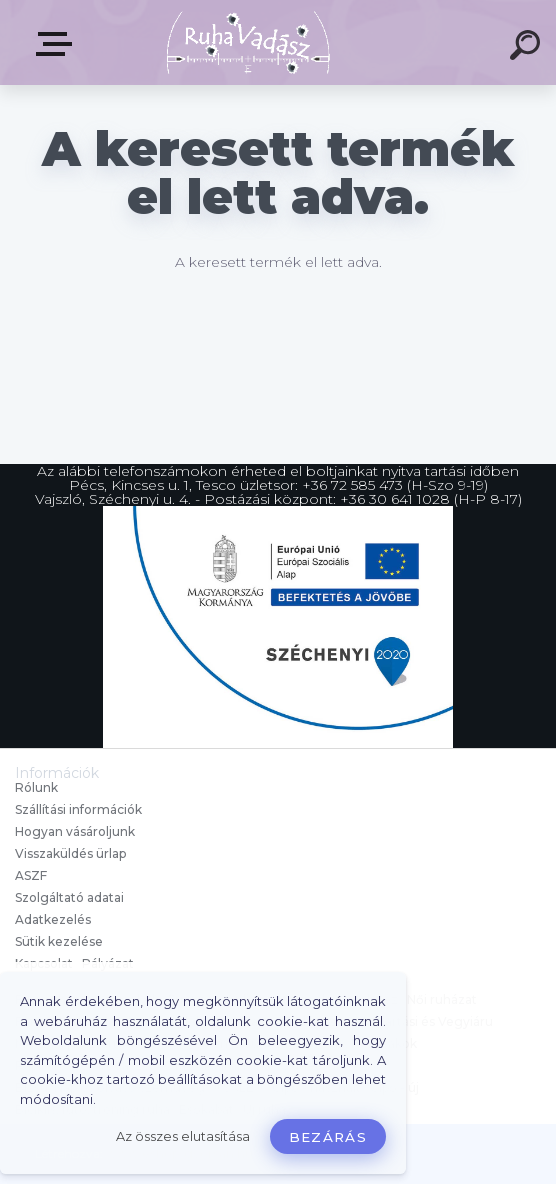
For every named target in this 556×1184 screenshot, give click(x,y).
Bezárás (328, 1137)
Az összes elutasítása (183, 1136)
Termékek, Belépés (58, 44)
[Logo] (248, 42)
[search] (528, 48)
